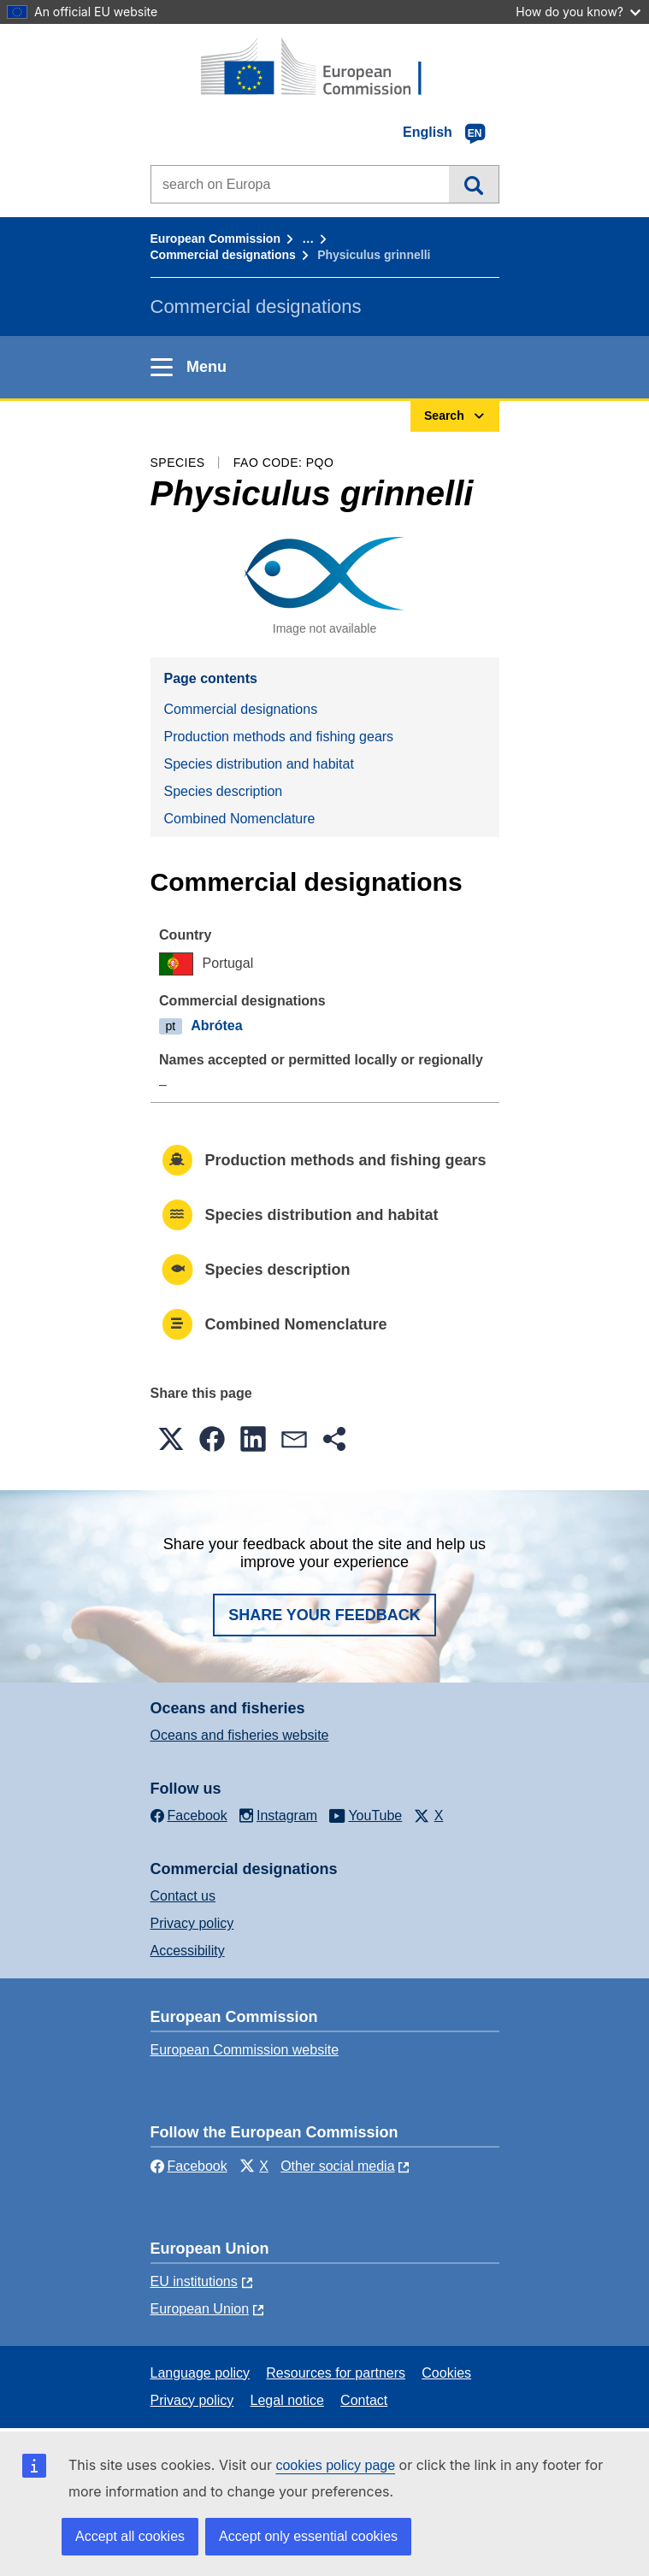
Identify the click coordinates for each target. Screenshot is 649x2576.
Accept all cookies (130, 2536)
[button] (171, 1439)
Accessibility (187, 1950)
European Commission (215, 238)
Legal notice (287, 2400)
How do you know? (578, 11)
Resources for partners (335, 2373)
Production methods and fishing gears (279, 736)
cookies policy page (335, 2465)
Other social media (337, 2166)
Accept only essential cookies (308, 2536)
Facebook (188, 2166)
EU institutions (194, 2281)
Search (473, 184)
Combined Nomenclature (240, 818)
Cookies (446, 2373)
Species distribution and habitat (259, 764)
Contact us (182, 1896)
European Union (200, 2309)
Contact (363, 2400)
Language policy (200, 2373)
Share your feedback (324, 1615)
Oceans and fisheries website (239, 1735)
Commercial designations (223, 255)
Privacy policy (192, 1923)
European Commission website (244, 2050)
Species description (223, 791)
